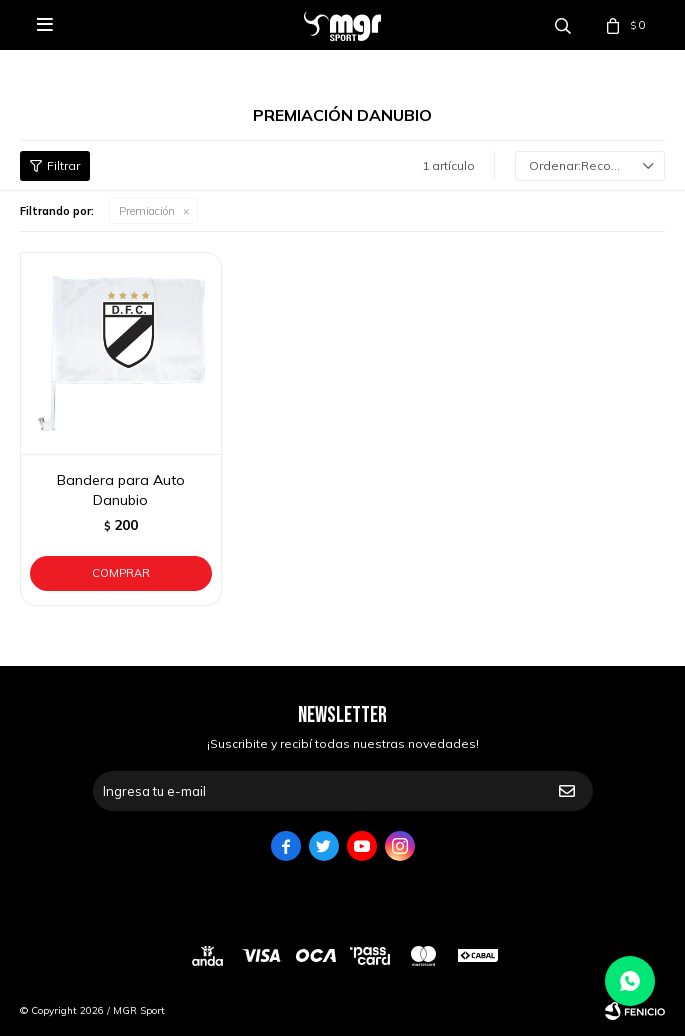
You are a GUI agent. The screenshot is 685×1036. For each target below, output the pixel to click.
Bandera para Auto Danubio (121, 490)
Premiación (147, 211)
